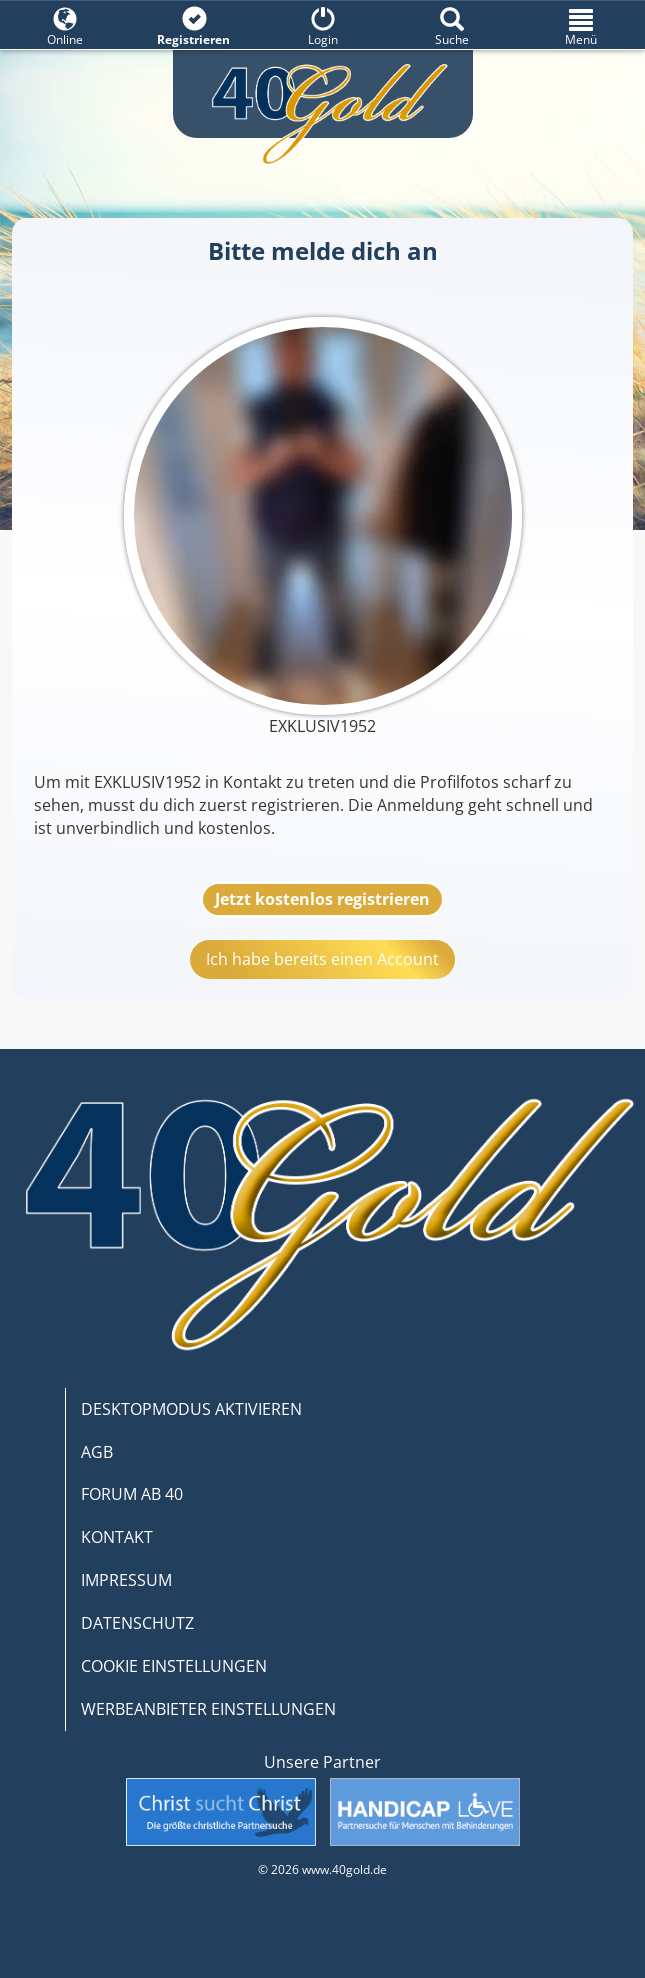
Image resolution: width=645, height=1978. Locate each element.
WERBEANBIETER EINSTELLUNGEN (208, 1709)
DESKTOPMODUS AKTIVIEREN (191, 1409)
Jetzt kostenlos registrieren (322, 899)
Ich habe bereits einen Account (322, 959)
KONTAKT (117, 1537)
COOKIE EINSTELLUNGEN (174, 1666)
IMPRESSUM (126, 1580)
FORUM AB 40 (132, 1494)
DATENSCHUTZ (137, 1623)
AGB (97, 1452)
